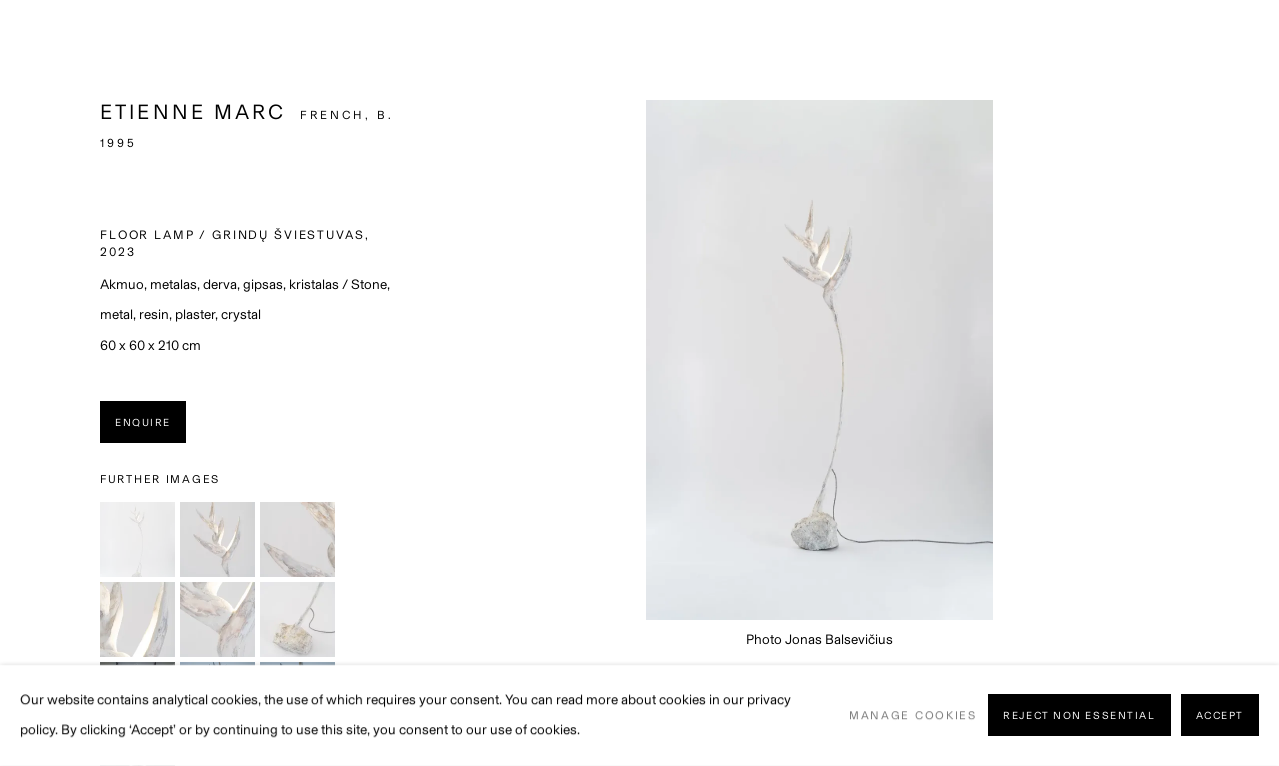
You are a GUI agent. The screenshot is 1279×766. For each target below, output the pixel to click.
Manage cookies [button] (913, 715)
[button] (137, 539)
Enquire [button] (143, 422)
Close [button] (1234, 45)
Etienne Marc (193, 111)
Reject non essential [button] (1079, 716)
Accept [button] (1220, 716)
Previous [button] (43, 383)
